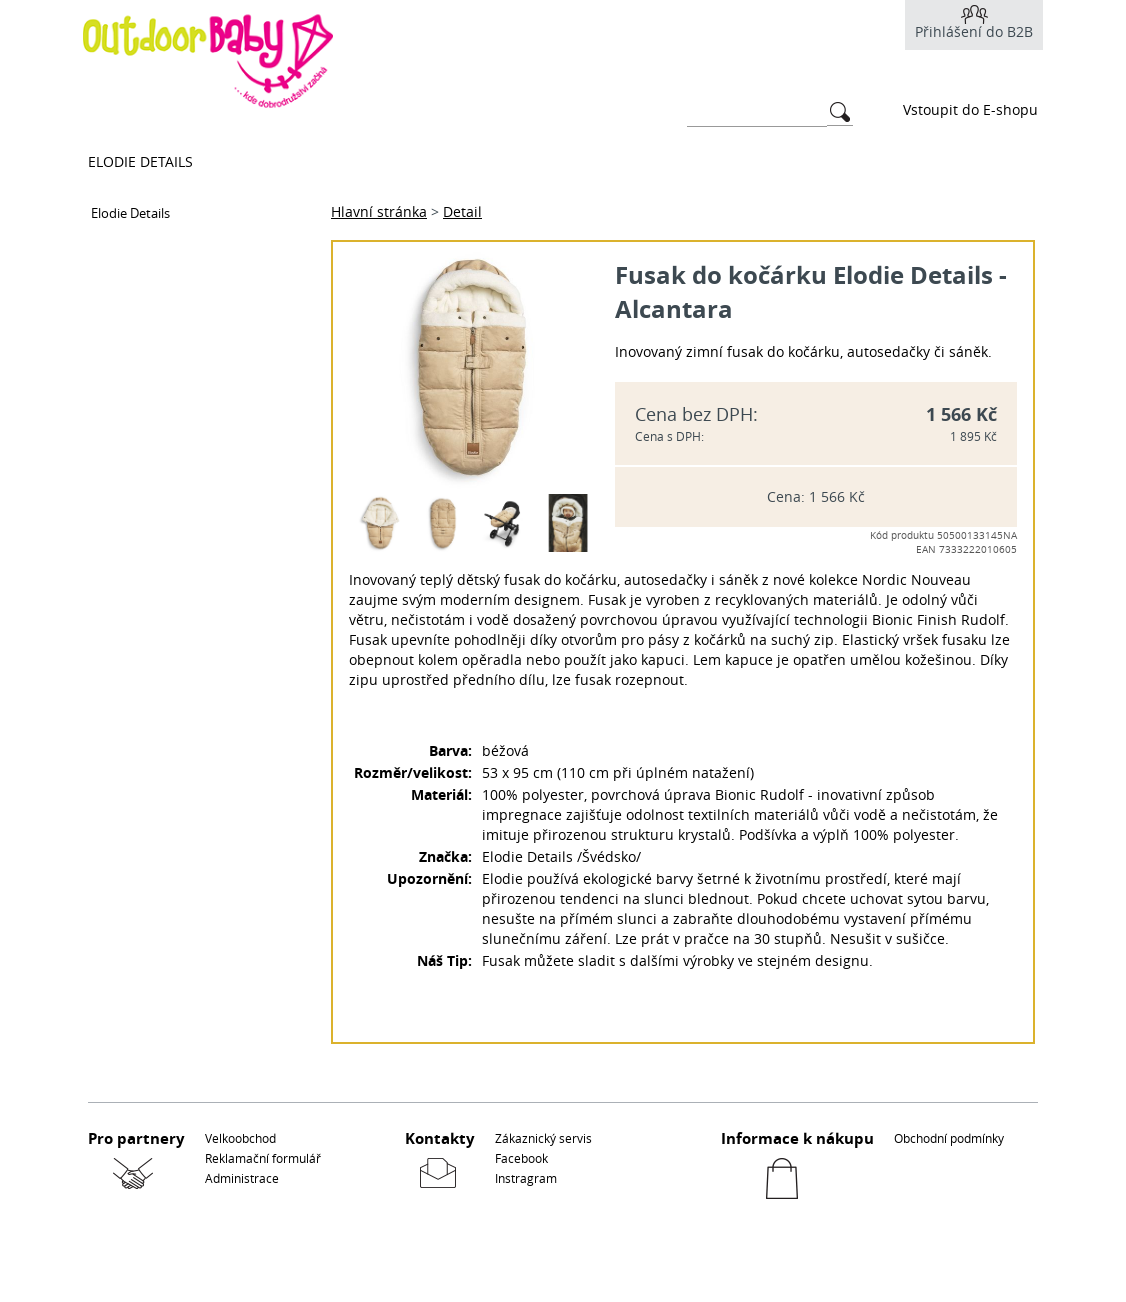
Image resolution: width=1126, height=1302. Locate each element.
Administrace (242, 1178)
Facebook (521, 1158)
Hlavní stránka (379, 211)
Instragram (526, 1178)
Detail (462, 211)
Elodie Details (140, 161)
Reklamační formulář (263, 1158)
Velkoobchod (240, 1138)
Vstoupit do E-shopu (970, 109)
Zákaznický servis (543, 1138)
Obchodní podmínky (949, 1138)
